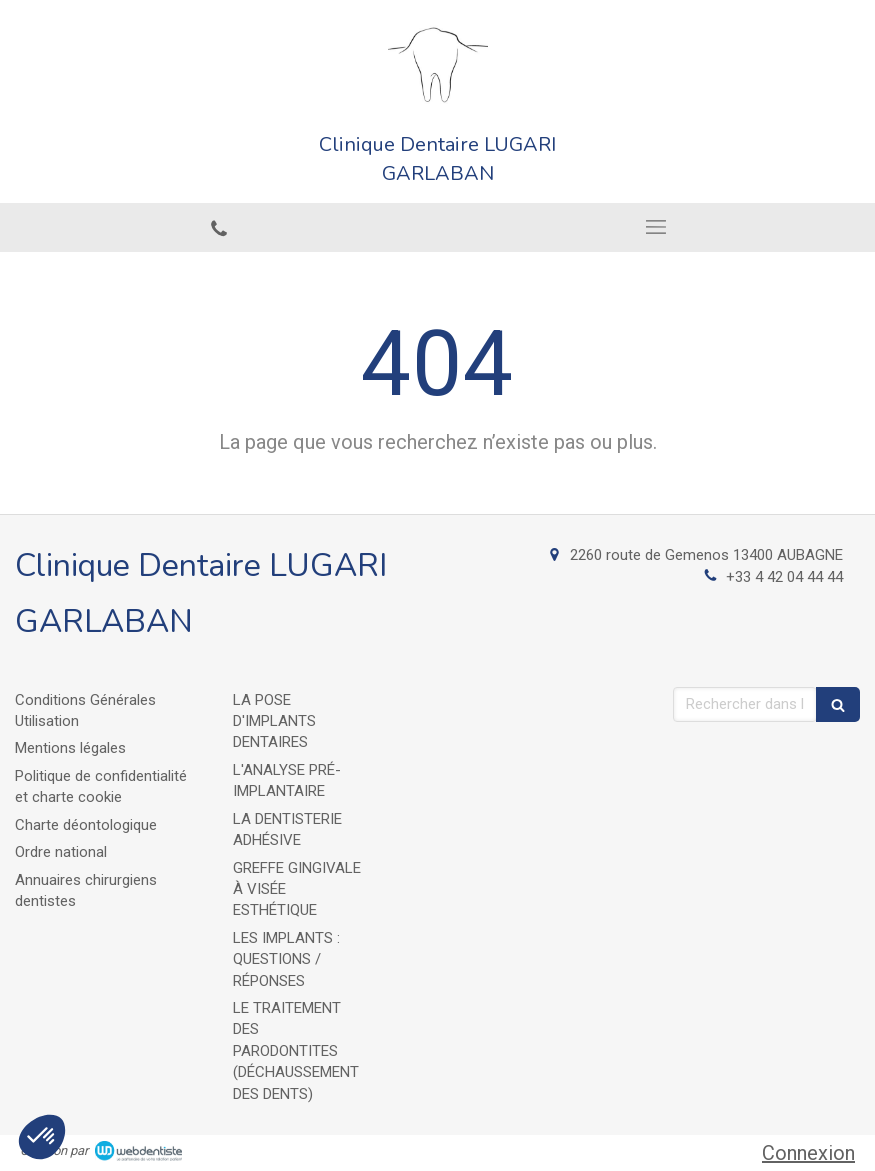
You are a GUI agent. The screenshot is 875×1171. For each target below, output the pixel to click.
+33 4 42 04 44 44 (784, 577)
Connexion (808, 1153)
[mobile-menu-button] (657, 227)
